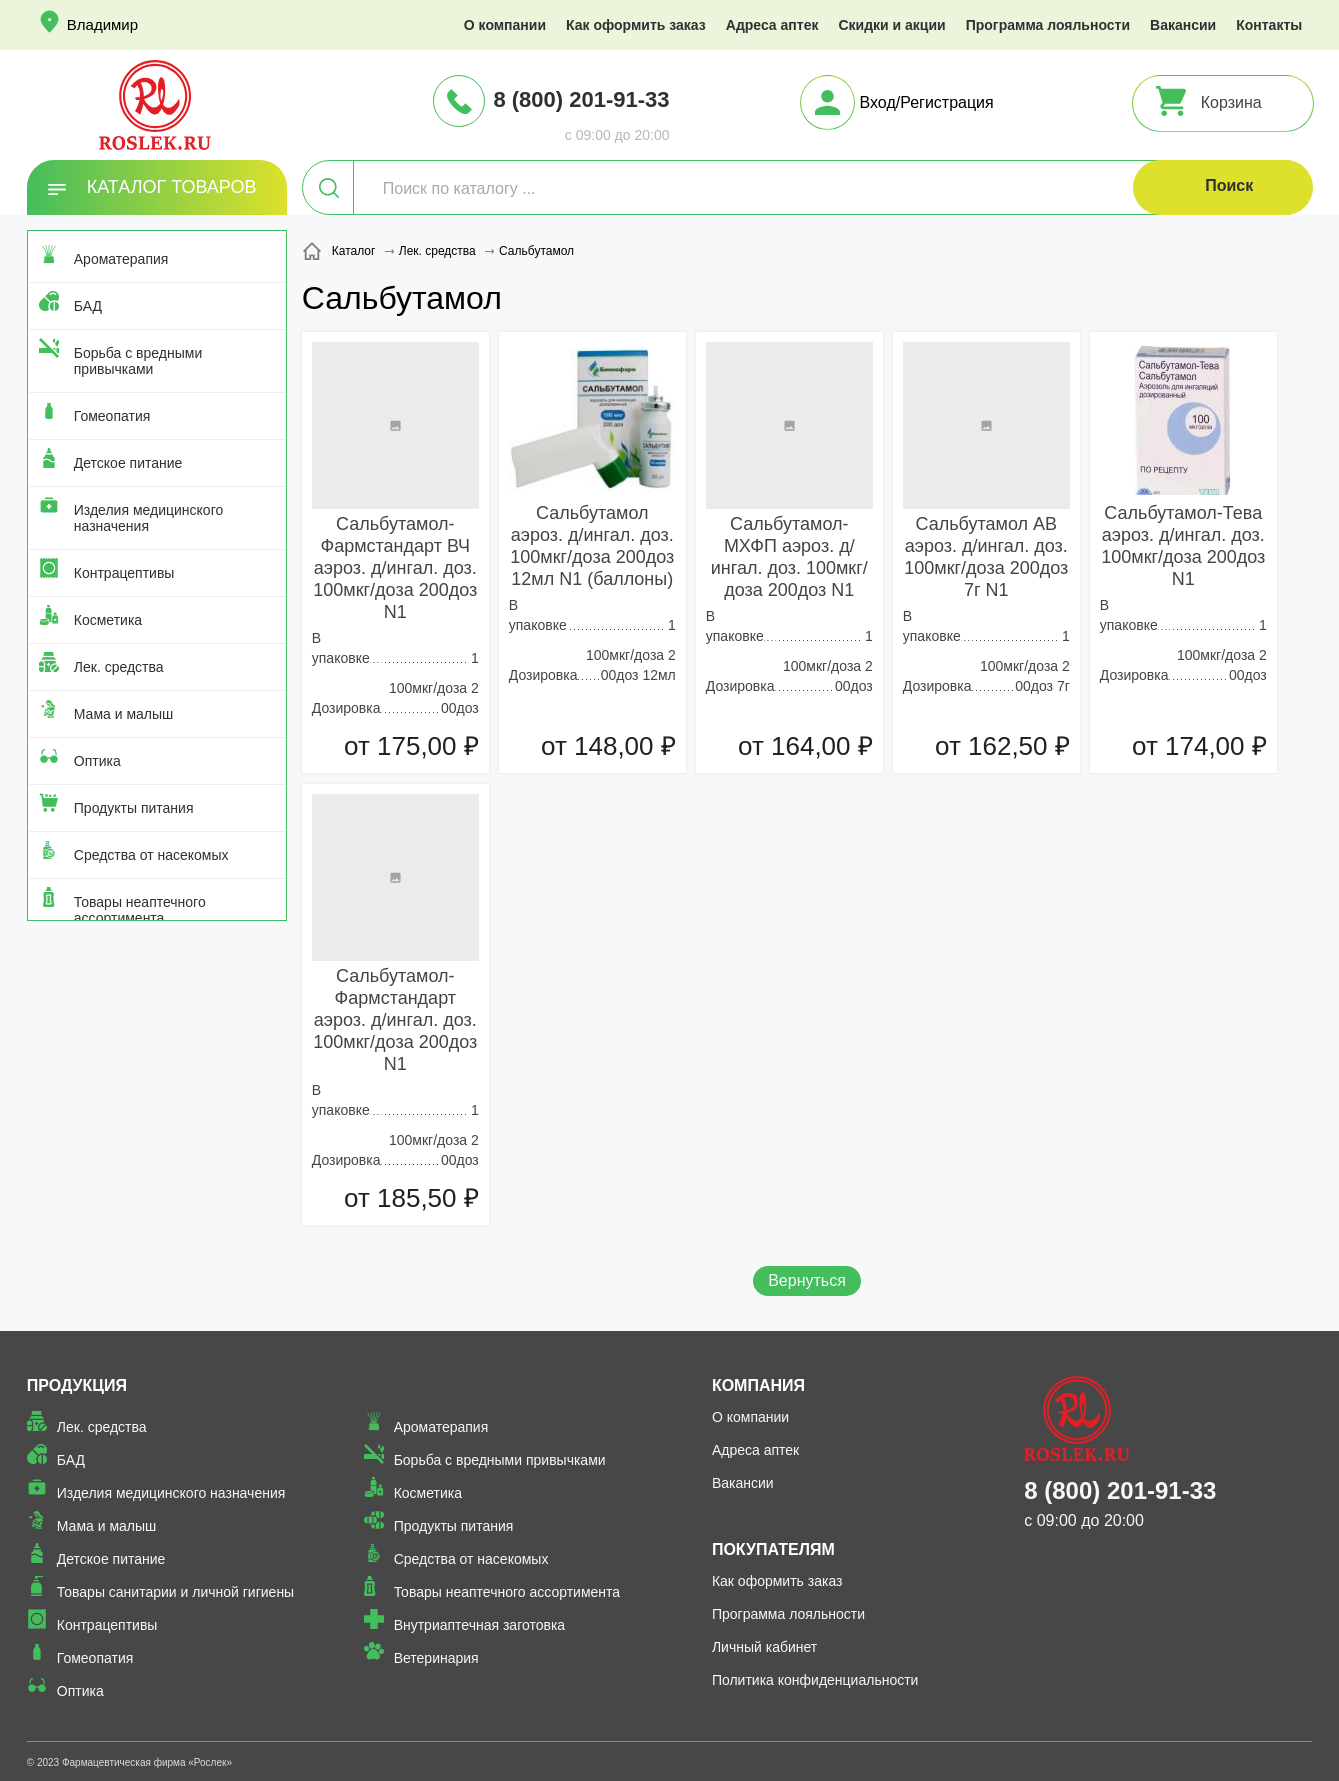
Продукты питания (134, 808)
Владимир (102, 24)
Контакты (1269, 25)
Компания (758, 1385)
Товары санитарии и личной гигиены (175, 1592)
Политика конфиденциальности (815, 1680)
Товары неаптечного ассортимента (140, 910)
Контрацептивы (124, 573)
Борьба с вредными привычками (138, 361)
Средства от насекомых (151, 855)
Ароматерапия (121, 259)
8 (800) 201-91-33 (581, 99)
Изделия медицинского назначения (148, 518)
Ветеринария (436, 1658)
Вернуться (807, 1280)
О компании (505, 25)
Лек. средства (119, 667)
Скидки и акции (891, 25)
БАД (88, 306)
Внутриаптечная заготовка (480, 1625)
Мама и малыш (124, 714)
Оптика (97, 761)
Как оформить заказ (636, 25)
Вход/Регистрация (927, 102)
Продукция (77, 1385)
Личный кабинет (764, 1647)
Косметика (108, 620)
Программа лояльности (1048, 25)
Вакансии (1183, 25)
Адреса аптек (772, 25)
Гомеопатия (112, 416)
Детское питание (128, 463)
